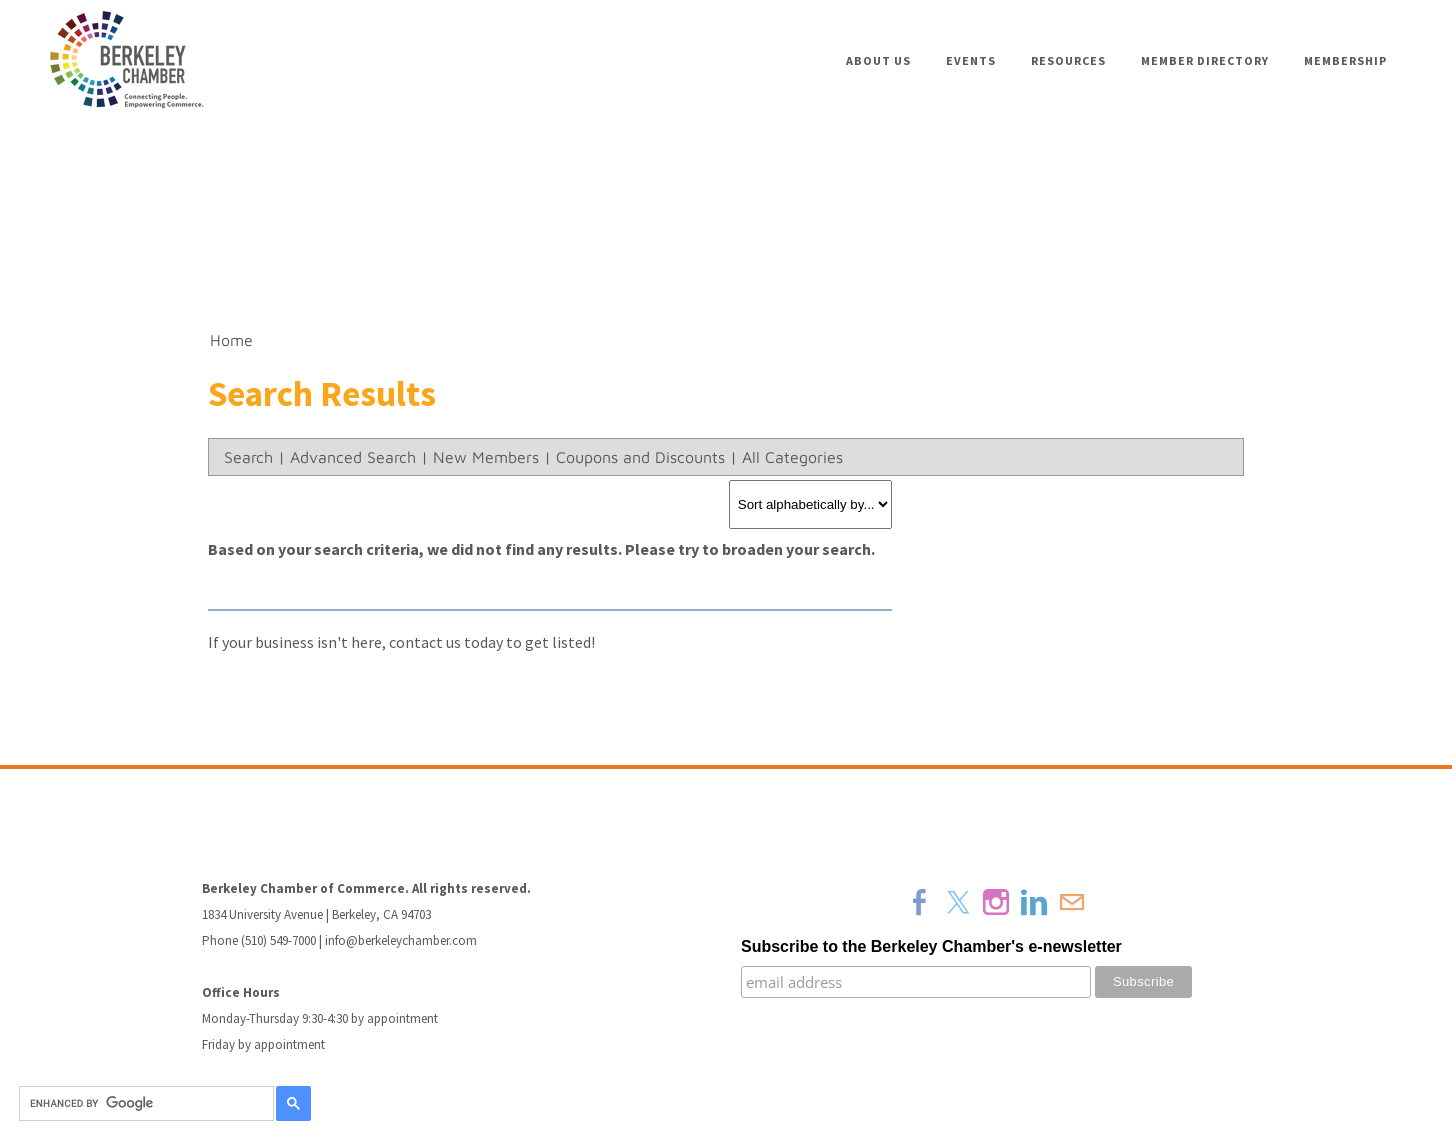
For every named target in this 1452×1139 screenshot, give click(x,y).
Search (248, 457)
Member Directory (1205, 60)
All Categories (792, 457)
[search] (143, 1104)
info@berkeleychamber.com (401, 940)
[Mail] (1072, 902)
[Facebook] (920, 902)
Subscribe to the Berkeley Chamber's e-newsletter (931, 946)
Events (971, 60)
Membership (1345, 60)
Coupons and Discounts (640, 457)
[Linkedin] (1034, 902)
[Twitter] (958, 902)
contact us (425, 642)
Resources (1068, 60)
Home (231, 340)
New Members (486, 457)
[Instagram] (996, 902)
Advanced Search (353, 457)
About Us (878, 60)
